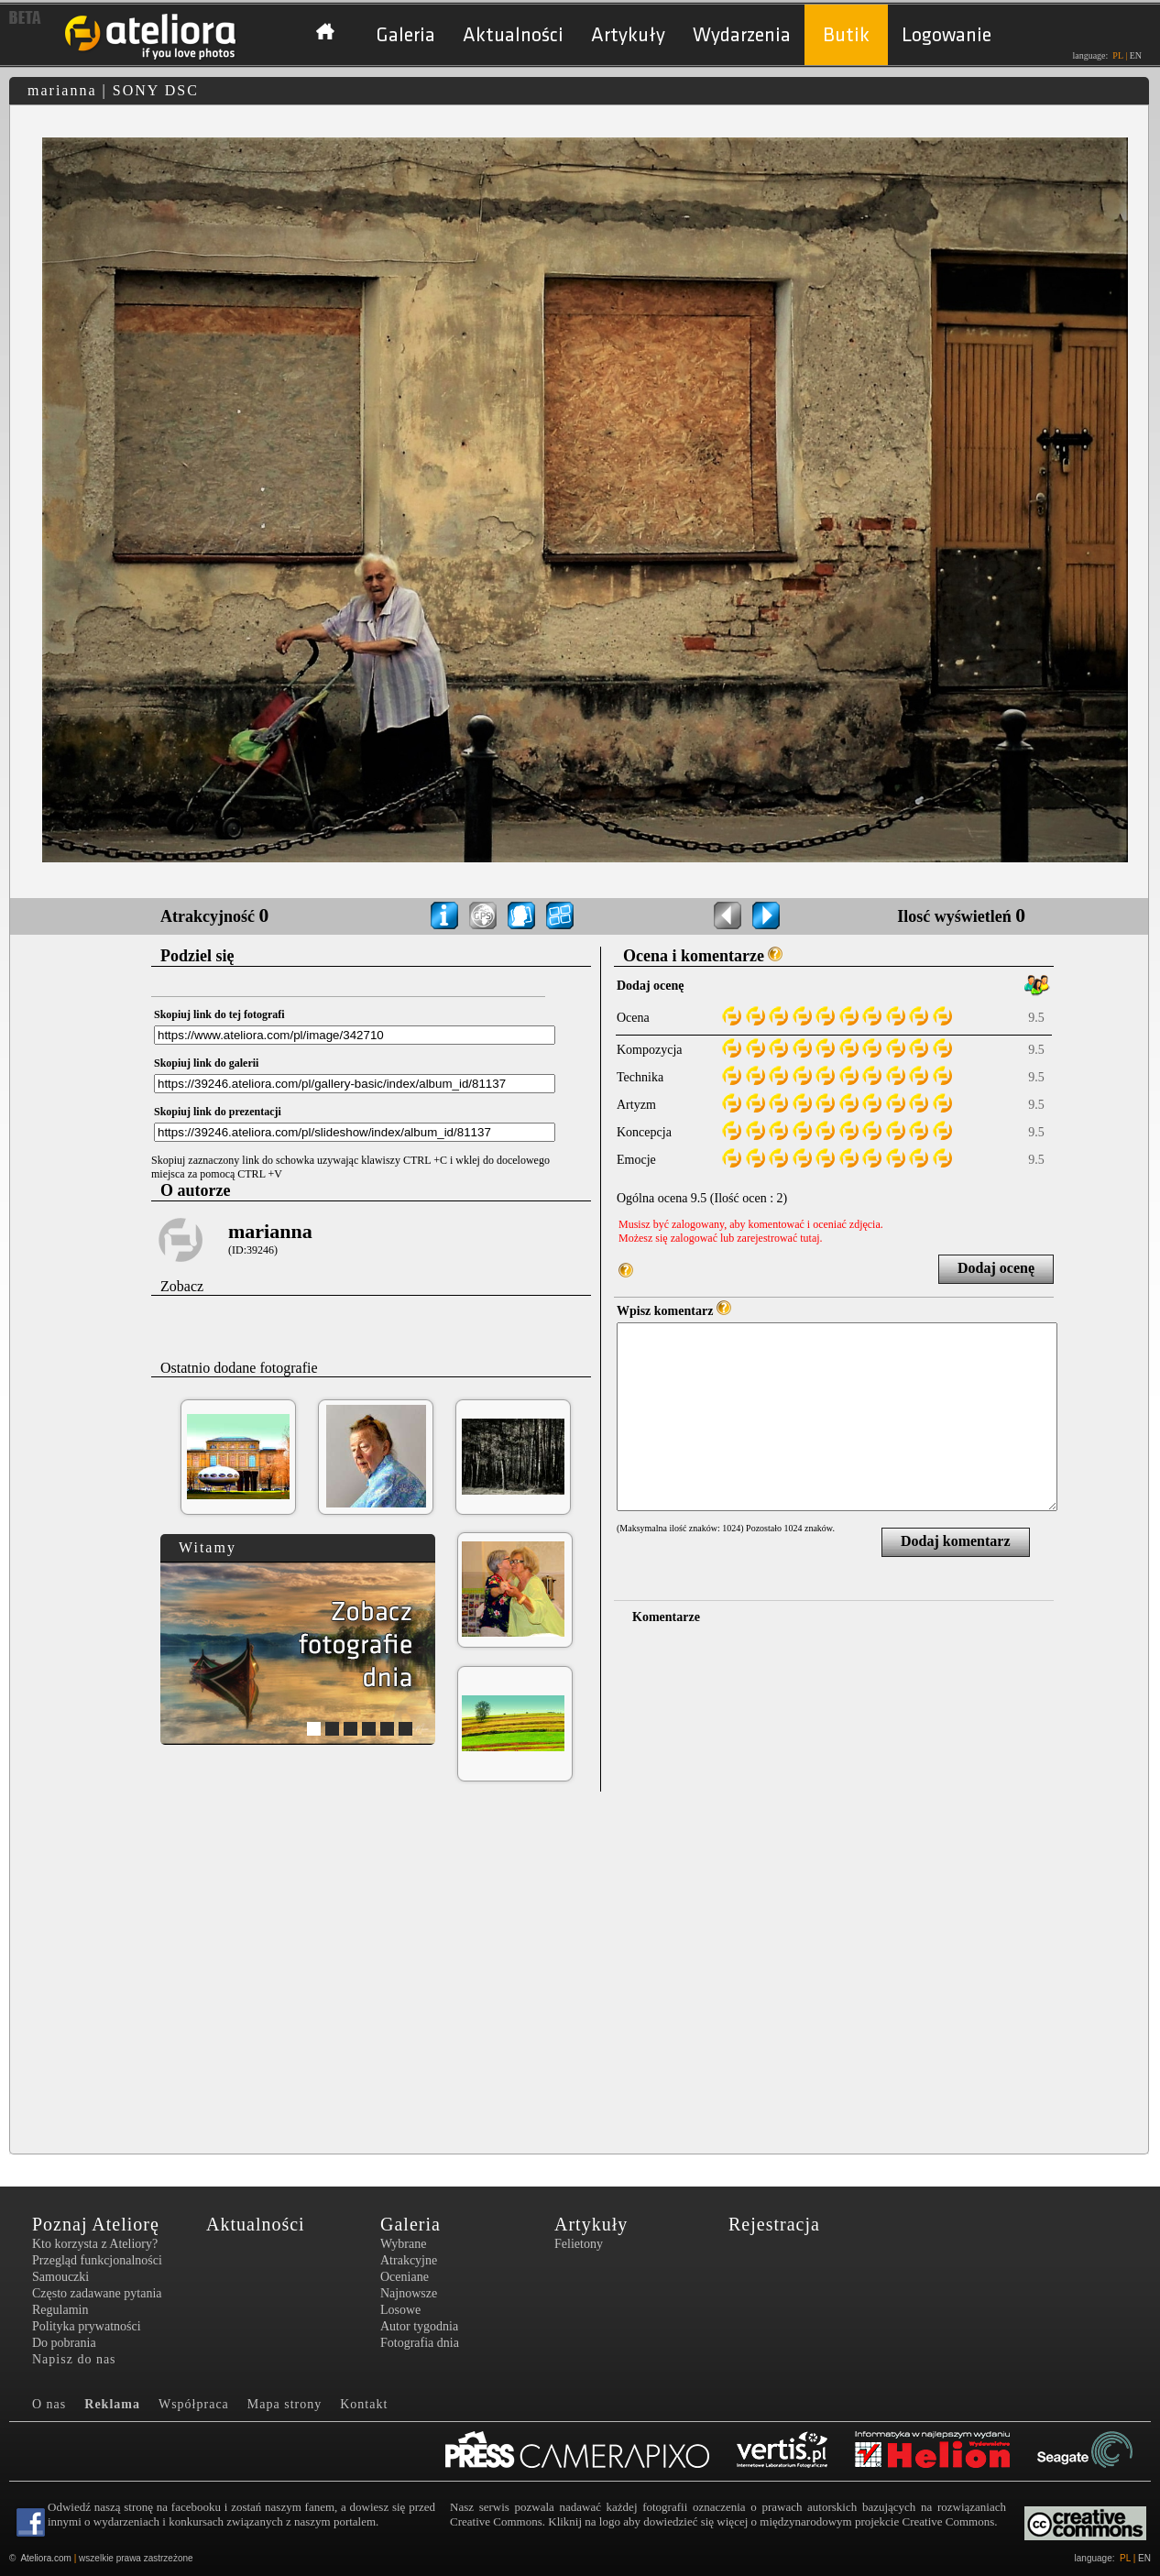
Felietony (578, 2244)
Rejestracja (774, 2224)
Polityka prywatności (86, 2326)
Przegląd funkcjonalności (97, 2260)
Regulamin (60, 2310)
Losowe (400, 2310)
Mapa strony (284, 2404)
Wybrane (403, 2244)
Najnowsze (408, 2293)
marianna (270, 1231)
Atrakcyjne (408, 2260)
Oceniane (404, 2277)
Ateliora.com (45, 2558)
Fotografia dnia (419, 2343)
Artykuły (628, 35)
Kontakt (364, 2404)
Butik (846, 35)
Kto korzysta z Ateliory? (95, 2244)
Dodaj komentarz (956, 1541)
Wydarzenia (742, 35)
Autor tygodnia (419, 2326)
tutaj (809, 1238)
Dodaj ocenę (996, 1268)
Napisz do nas (74, 2359)
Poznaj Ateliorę (95, 2224)
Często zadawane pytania (97, 2293)
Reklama (112, 2404)
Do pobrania (64, 2343)
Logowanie (946, 35)
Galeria (405, 35)
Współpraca (194, 2404)
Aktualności (513, 35)
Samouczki (60, 2277)
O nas (49, 2404)
